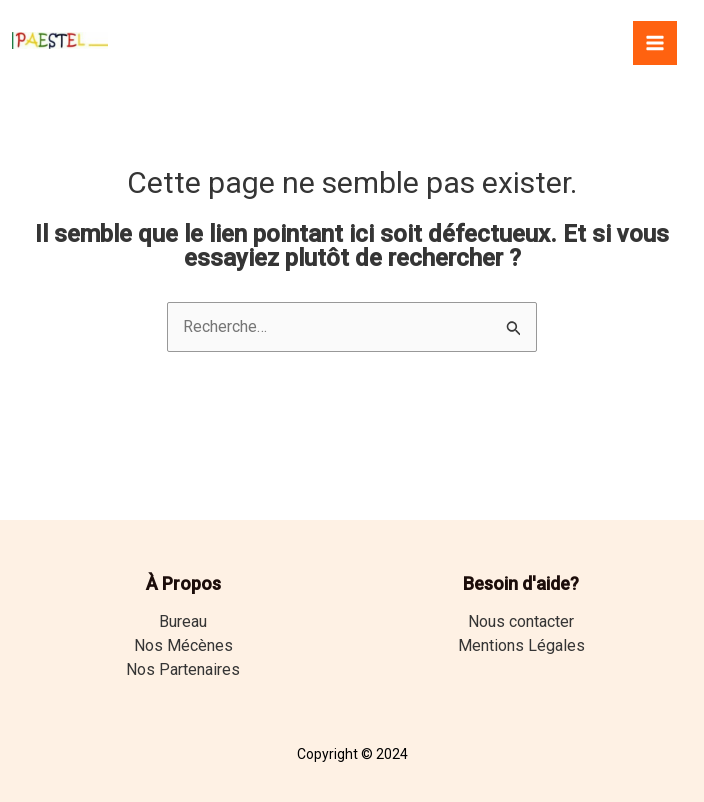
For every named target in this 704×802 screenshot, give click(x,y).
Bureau (183, 621)
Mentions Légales (521, 645)
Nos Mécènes (183, 645)
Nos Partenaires (183, 669)
